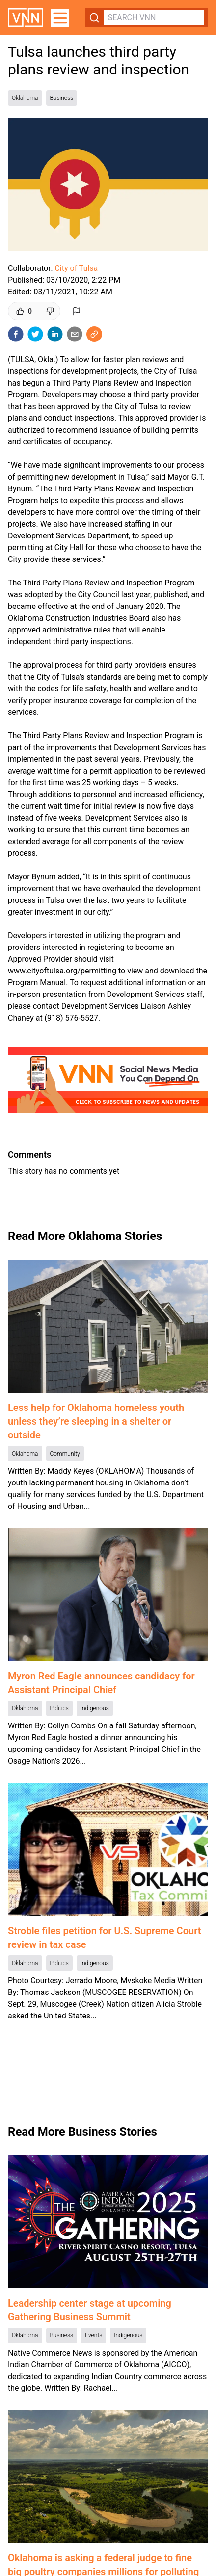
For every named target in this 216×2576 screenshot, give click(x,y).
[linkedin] (55, 334)
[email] (74, 334)
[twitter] (35, 334)
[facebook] (16, 334)
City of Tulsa (76, 268)
